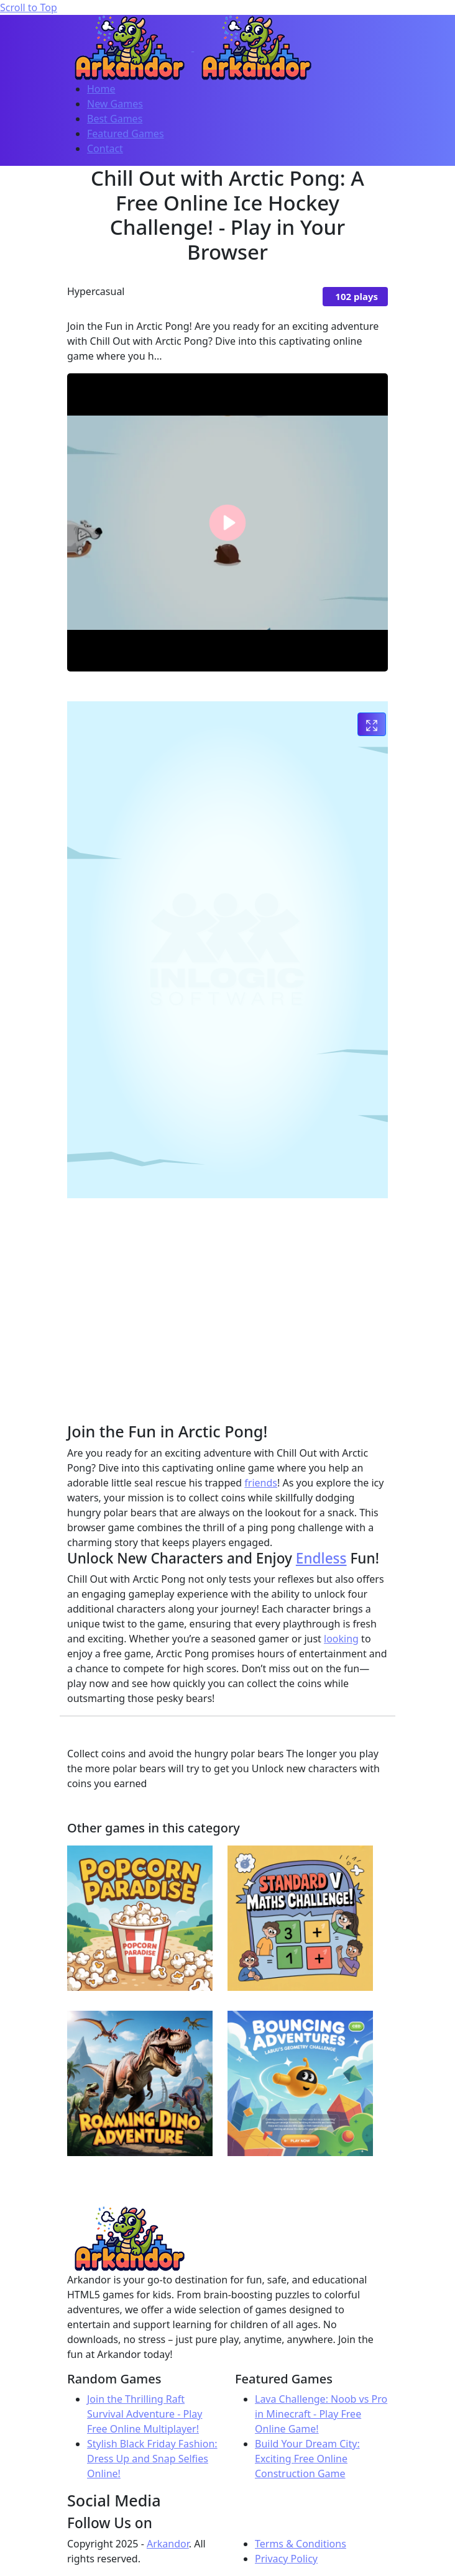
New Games (115, 104)
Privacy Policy (286, 2558)
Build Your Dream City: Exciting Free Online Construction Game (307, 2458)
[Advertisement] (261, 1295)
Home (101, 89)
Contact (105, 148)
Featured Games (125, 133)
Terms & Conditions (300, 2544)
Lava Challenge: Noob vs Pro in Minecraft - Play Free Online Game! (321, 2414)
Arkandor (168, 2544)
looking (341, 1638)
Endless (321, 1558)
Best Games (114, 118)
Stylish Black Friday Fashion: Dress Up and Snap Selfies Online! (152, 2458)
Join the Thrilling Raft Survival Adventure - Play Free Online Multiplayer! (144, 2414)
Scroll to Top (28, 7)
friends (260, 1483)
